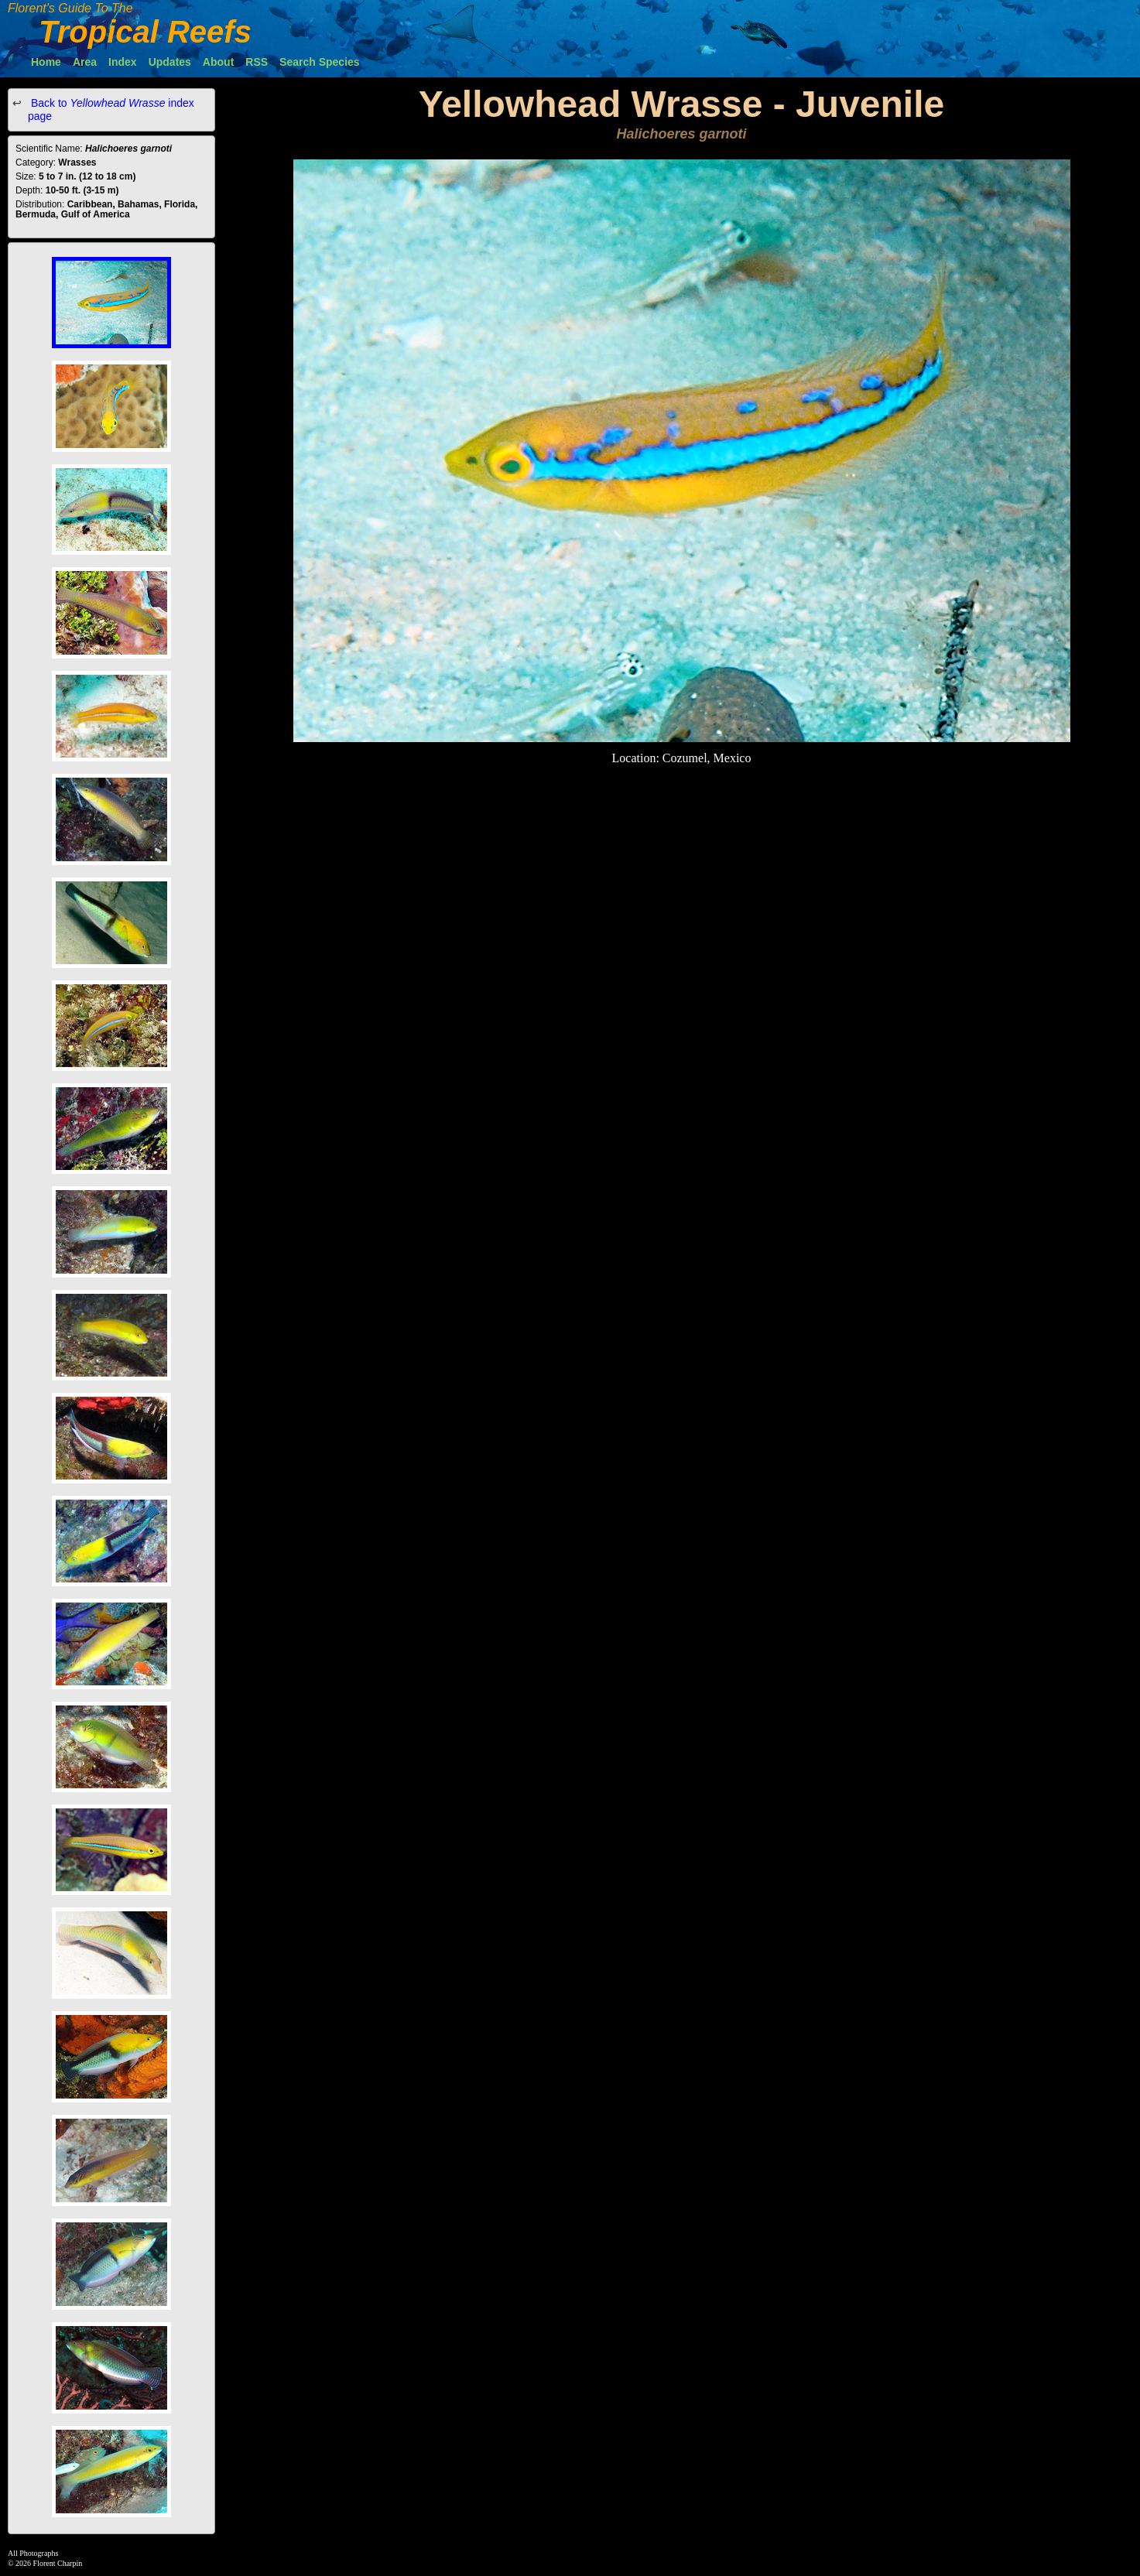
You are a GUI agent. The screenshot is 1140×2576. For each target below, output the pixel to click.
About (218, 62)
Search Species (319, 62)
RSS (256, 62)
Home (46, 62)
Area (85, 62)
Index (122, 62)
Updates (170, 62)
